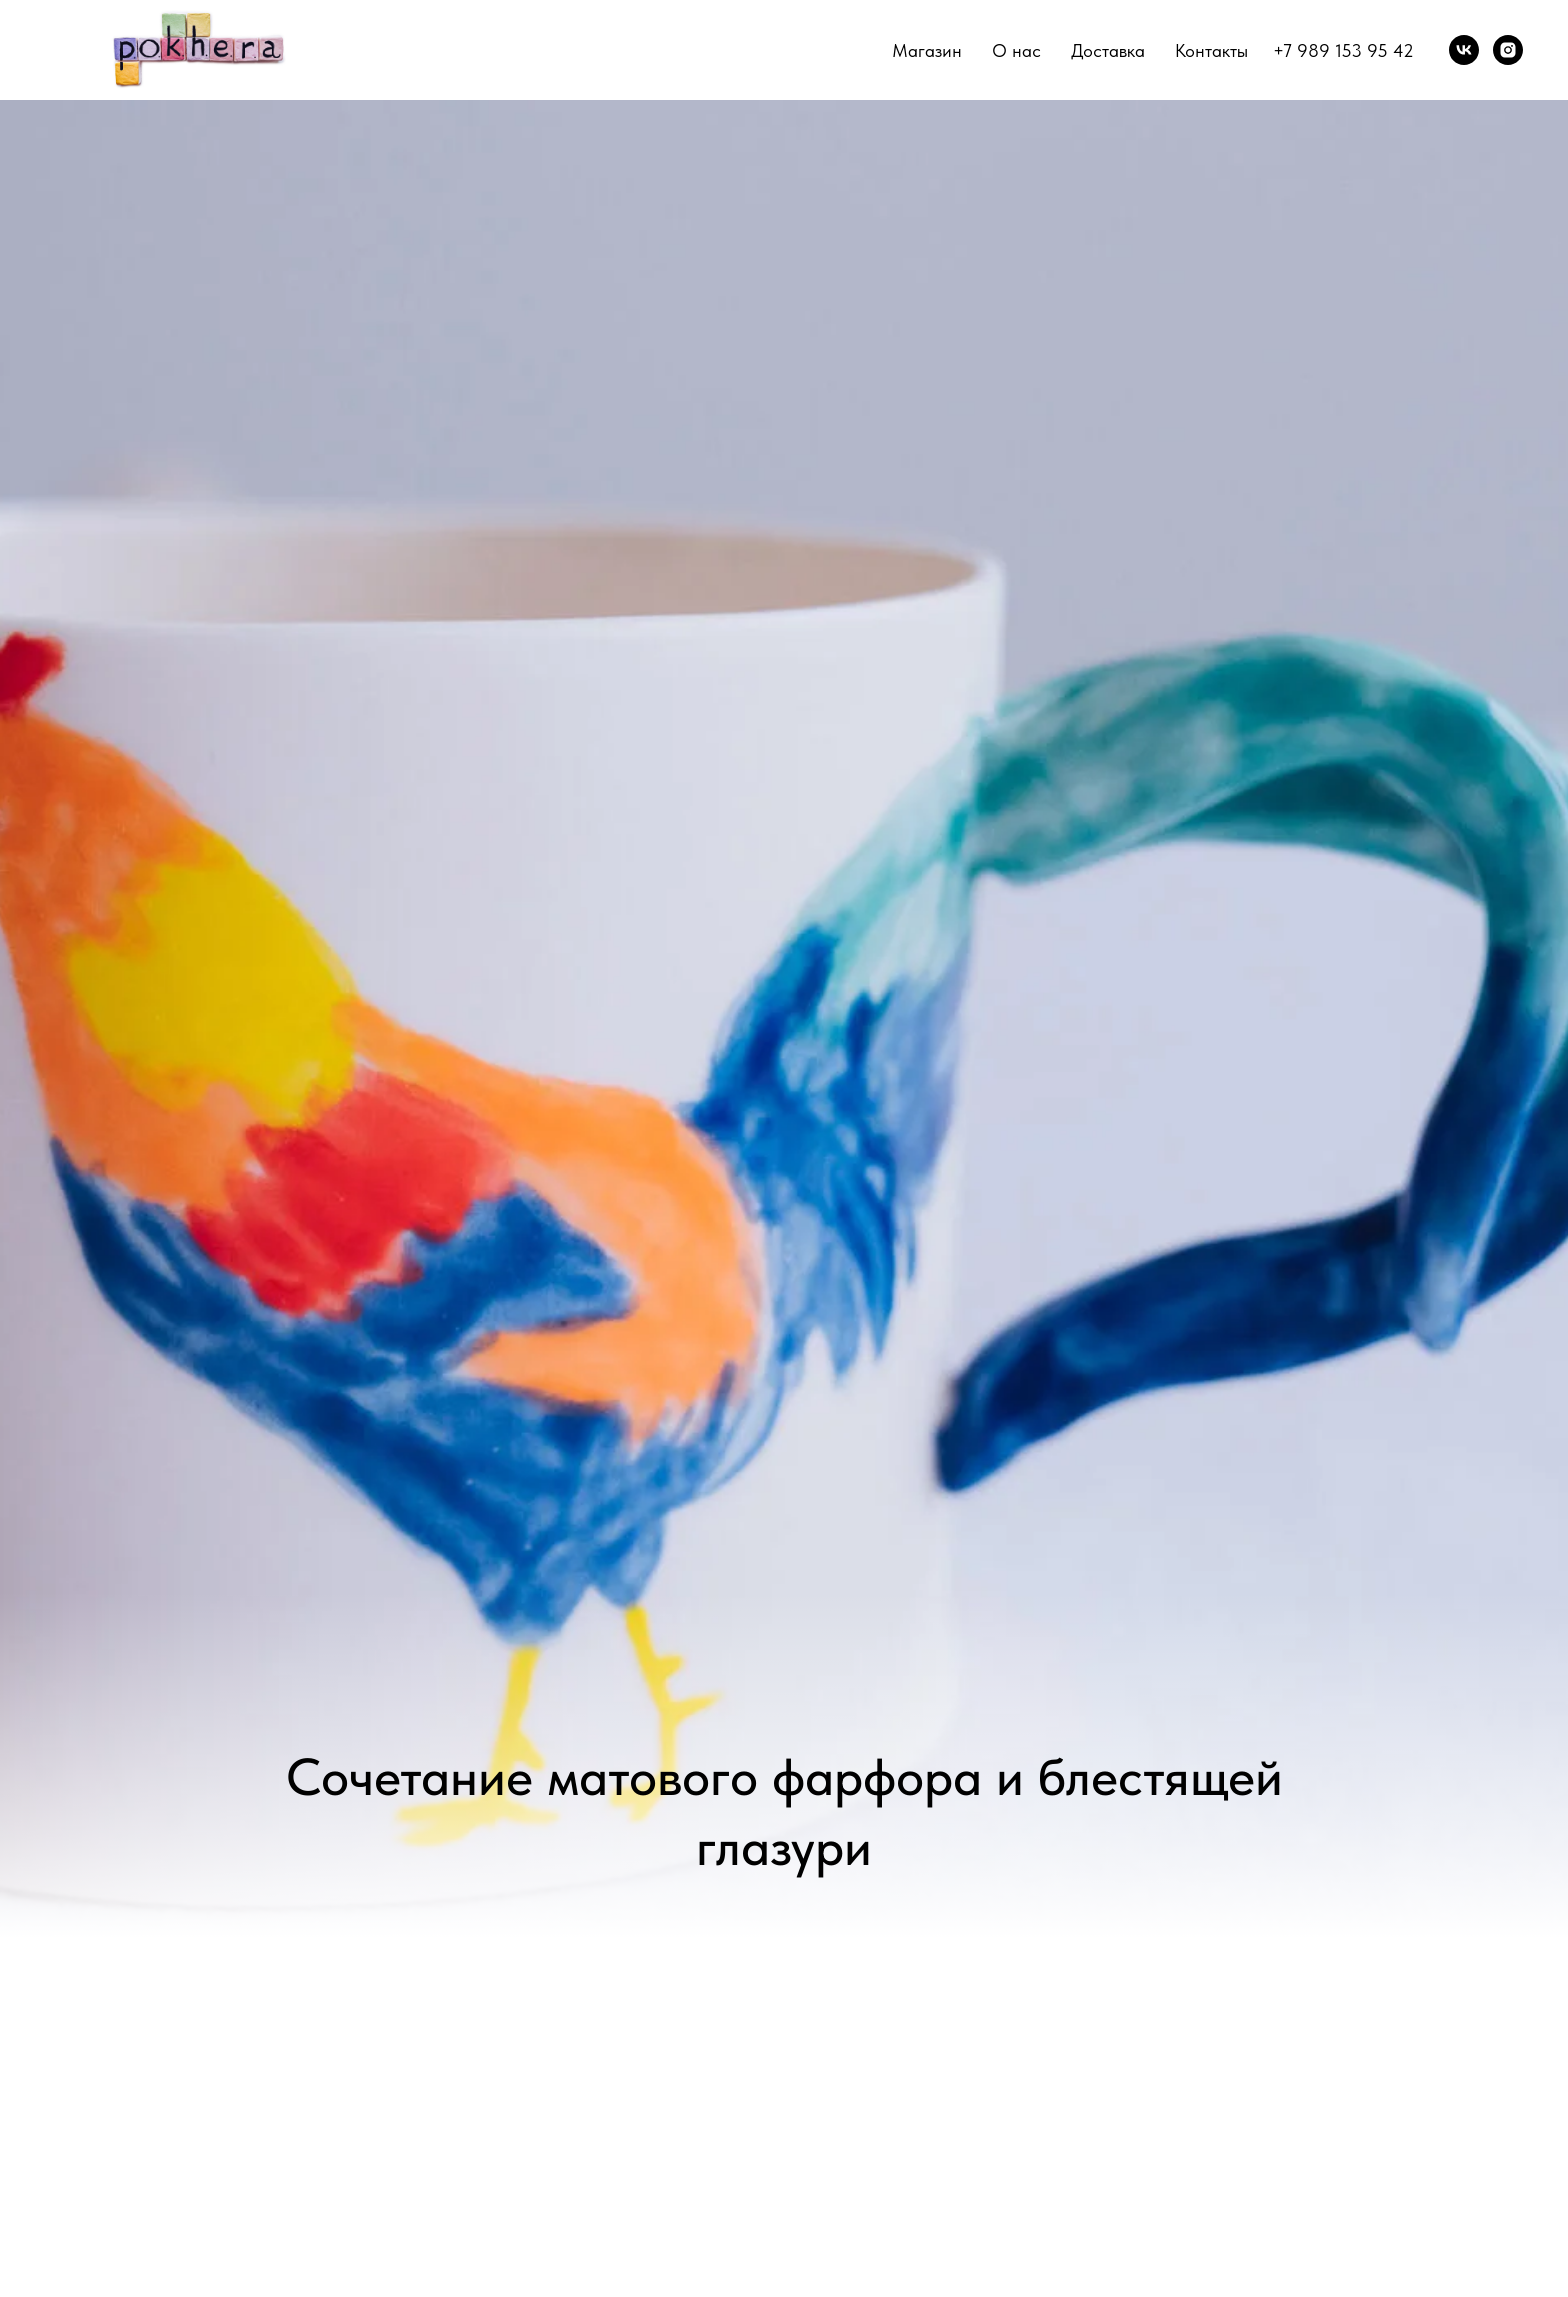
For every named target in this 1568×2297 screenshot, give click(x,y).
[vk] (1464, 50)
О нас (1016, 50)
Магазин (927, 50)
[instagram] (1508, 50)
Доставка (1108, 50)
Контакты (1211, 50)
